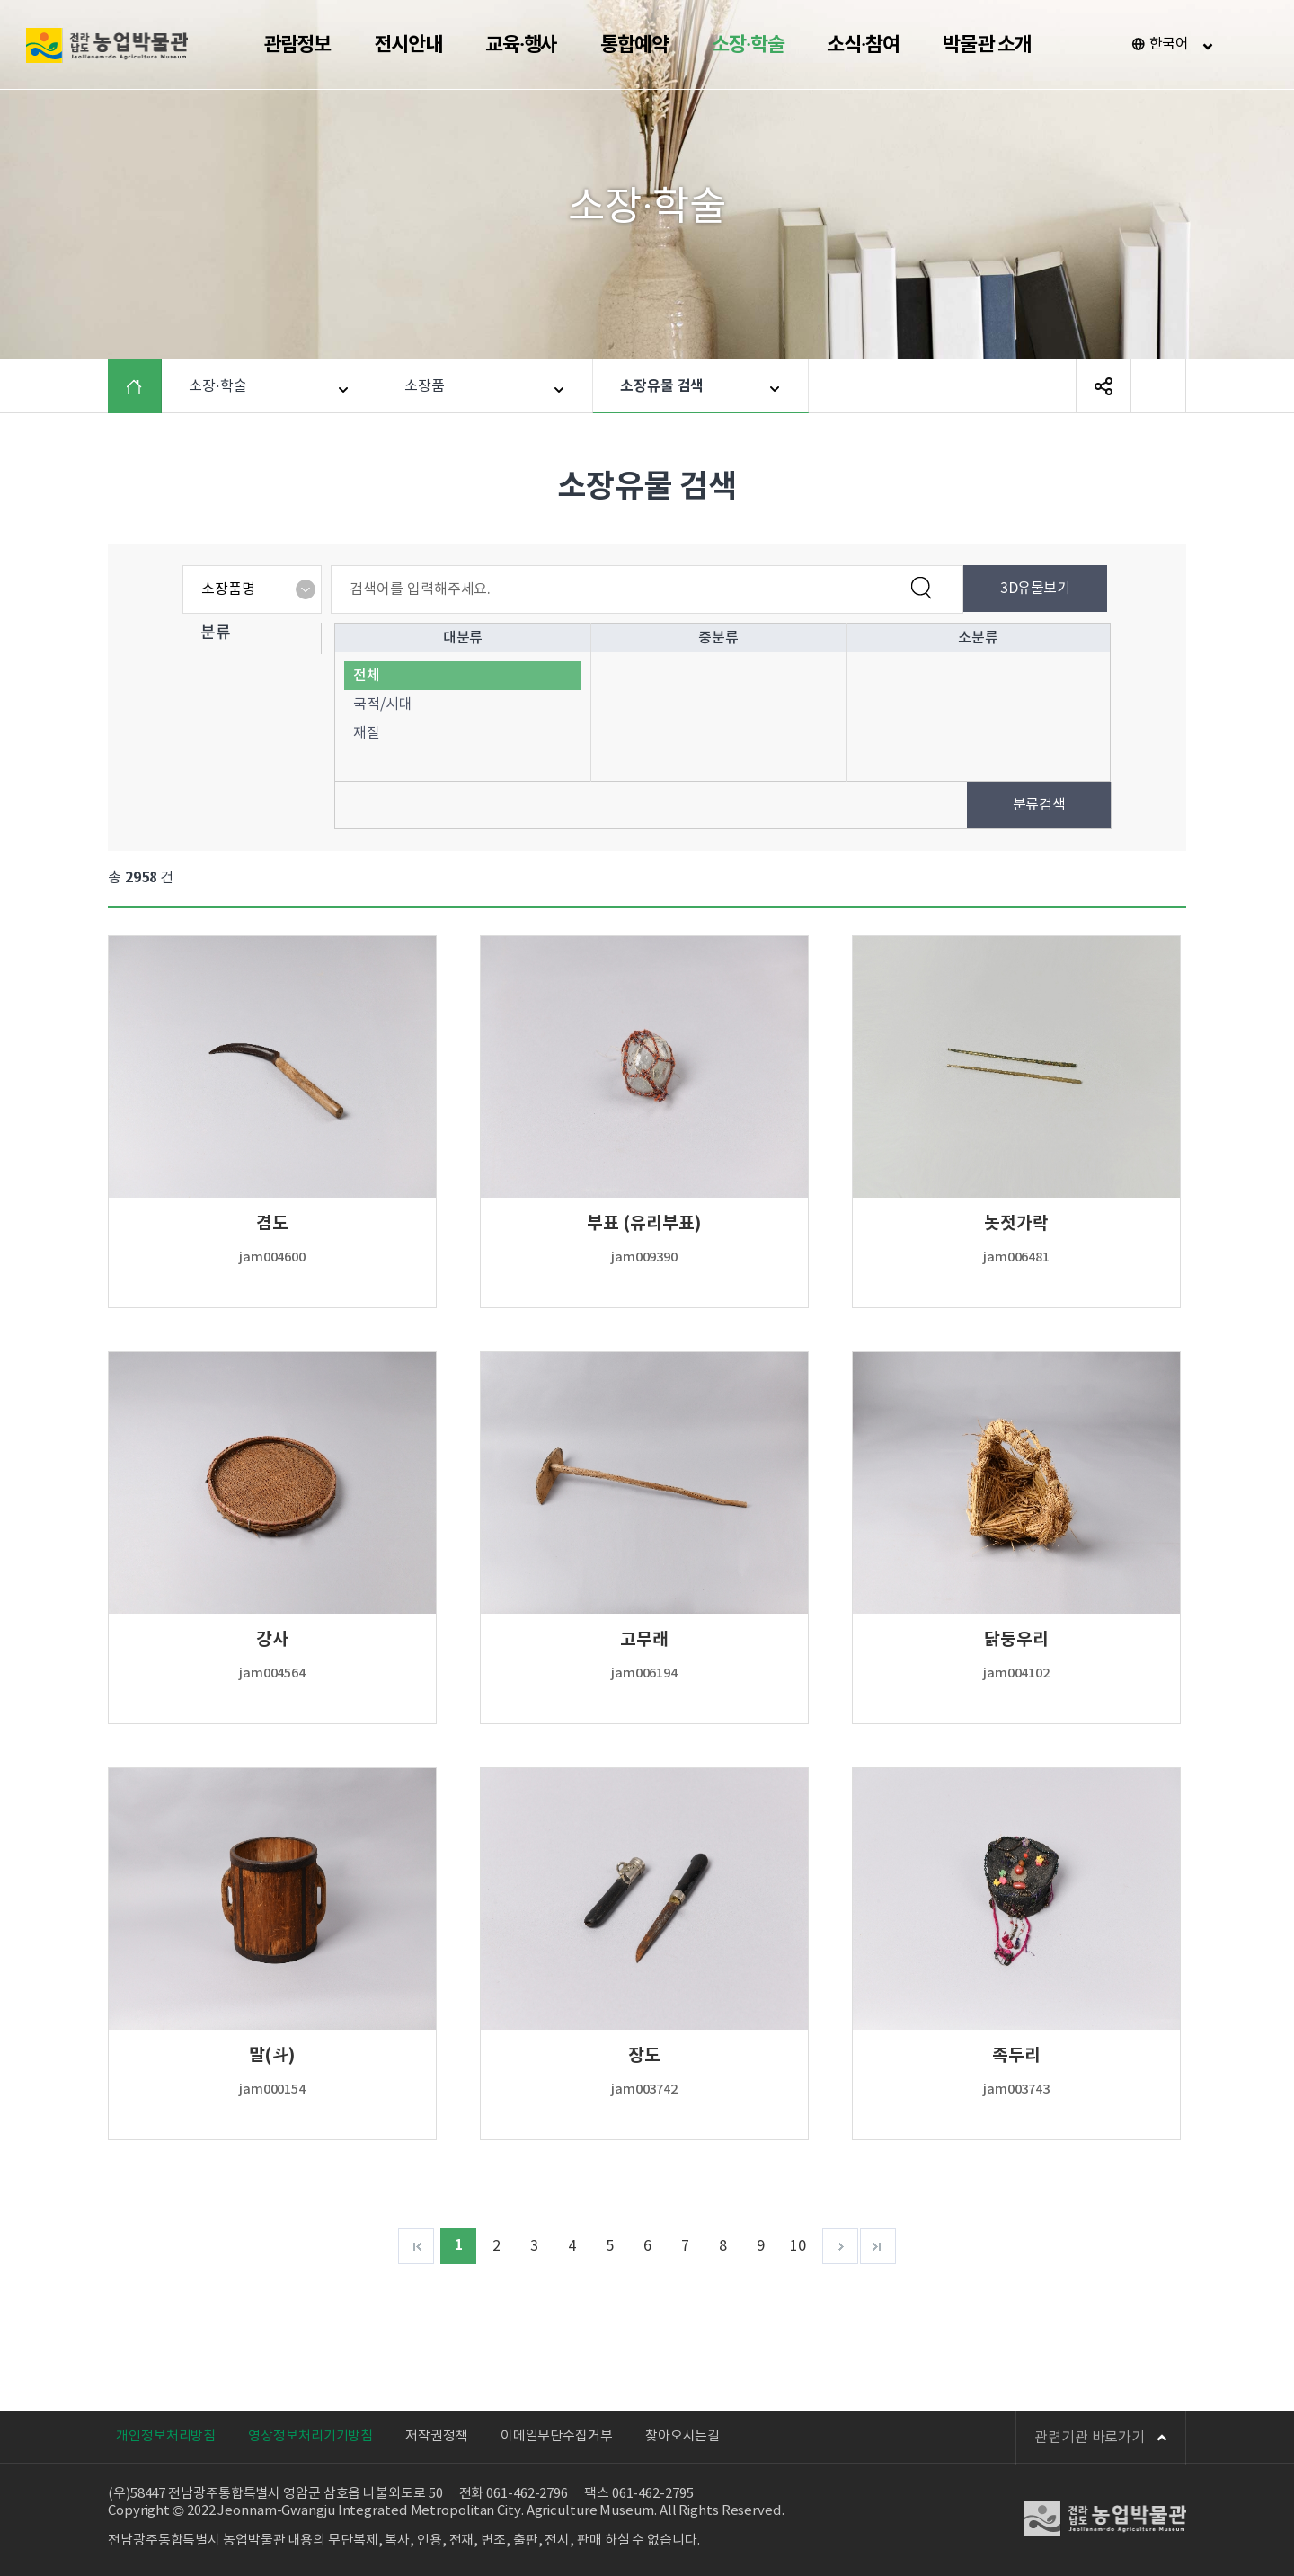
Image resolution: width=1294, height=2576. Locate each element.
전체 (366, 676)
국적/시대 (382, 704)
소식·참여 (863, 45)
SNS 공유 (1103, 386)
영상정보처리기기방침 (310, 2436)
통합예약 (634, 45)
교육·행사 (521, 45)
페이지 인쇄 (1158, 386)
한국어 (1169, 44)
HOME (148, 386)
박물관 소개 (987, 45)
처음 (416, 2246)
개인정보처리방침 (166, 2436)
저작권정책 (436, 2436)
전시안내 (408, 45)
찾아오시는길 (682, 2436)
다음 (840, 2246)
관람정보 (297, 45)
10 (798, 2246)
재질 (366, 733)
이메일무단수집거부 (557, 2436)
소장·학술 (748, 45)
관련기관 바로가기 (1100, 2438)
